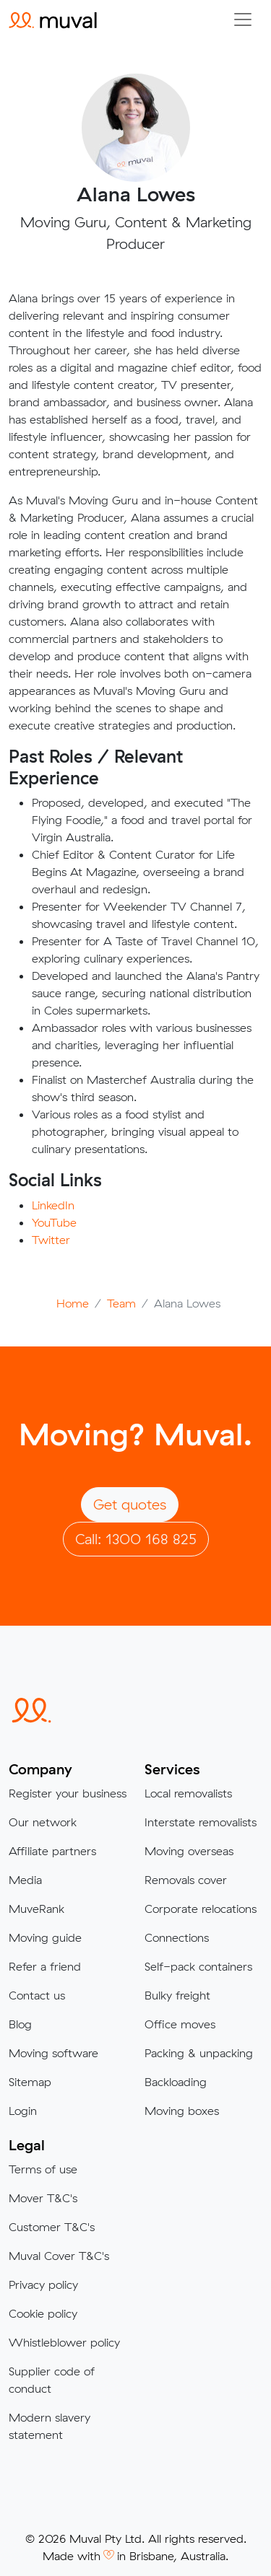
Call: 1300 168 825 (136, 1539)
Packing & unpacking (199, 2053)
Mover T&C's (43, 2198)
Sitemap (30, 2082)
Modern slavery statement (49, 2426)
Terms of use (43, 2169)
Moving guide (45, 1937)
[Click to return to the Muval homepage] (53, 19)
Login (23, 2110)
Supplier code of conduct (52, 2380)
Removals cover (186, 1879)
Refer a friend (45, 1966)
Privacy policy (43, 2284)
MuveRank (36, 1908)
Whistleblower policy (64, 2342)
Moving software (53, 2053)
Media (25, 1879)
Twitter (51, 1239)
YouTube (54, 1222)
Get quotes (129, 1504)
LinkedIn (53, 1205)
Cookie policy (43, 2313)
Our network (43, 1822)
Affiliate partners (52, 1851)
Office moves (180, 2024)
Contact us (37, 1995)
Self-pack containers (198, 1966)
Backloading (176, 2082)
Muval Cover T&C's (59, 2255)
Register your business (67, 1793)
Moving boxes (182, 2110)
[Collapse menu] (242, 19)
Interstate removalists (201, 1822)
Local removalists (188, 1793)
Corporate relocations (201, 1908)
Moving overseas (189, 1851)
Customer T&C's (52, 2227)
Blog (20, 2024)
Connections (177, 1937)
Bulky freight (177, 1995)
